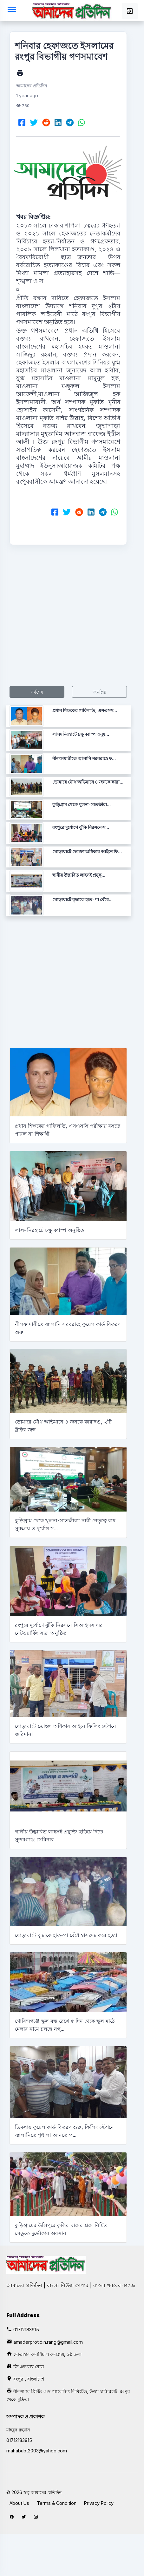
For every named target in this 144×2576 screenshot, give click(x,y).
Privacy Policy (99, 2503)
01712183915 (26, 2329)
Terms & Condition (56, 2503)
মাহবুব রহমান (18, 2429)
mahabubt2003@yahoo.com (36, 2450)
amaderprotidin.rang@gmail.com (48, 2342)
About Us (19, 2503)
